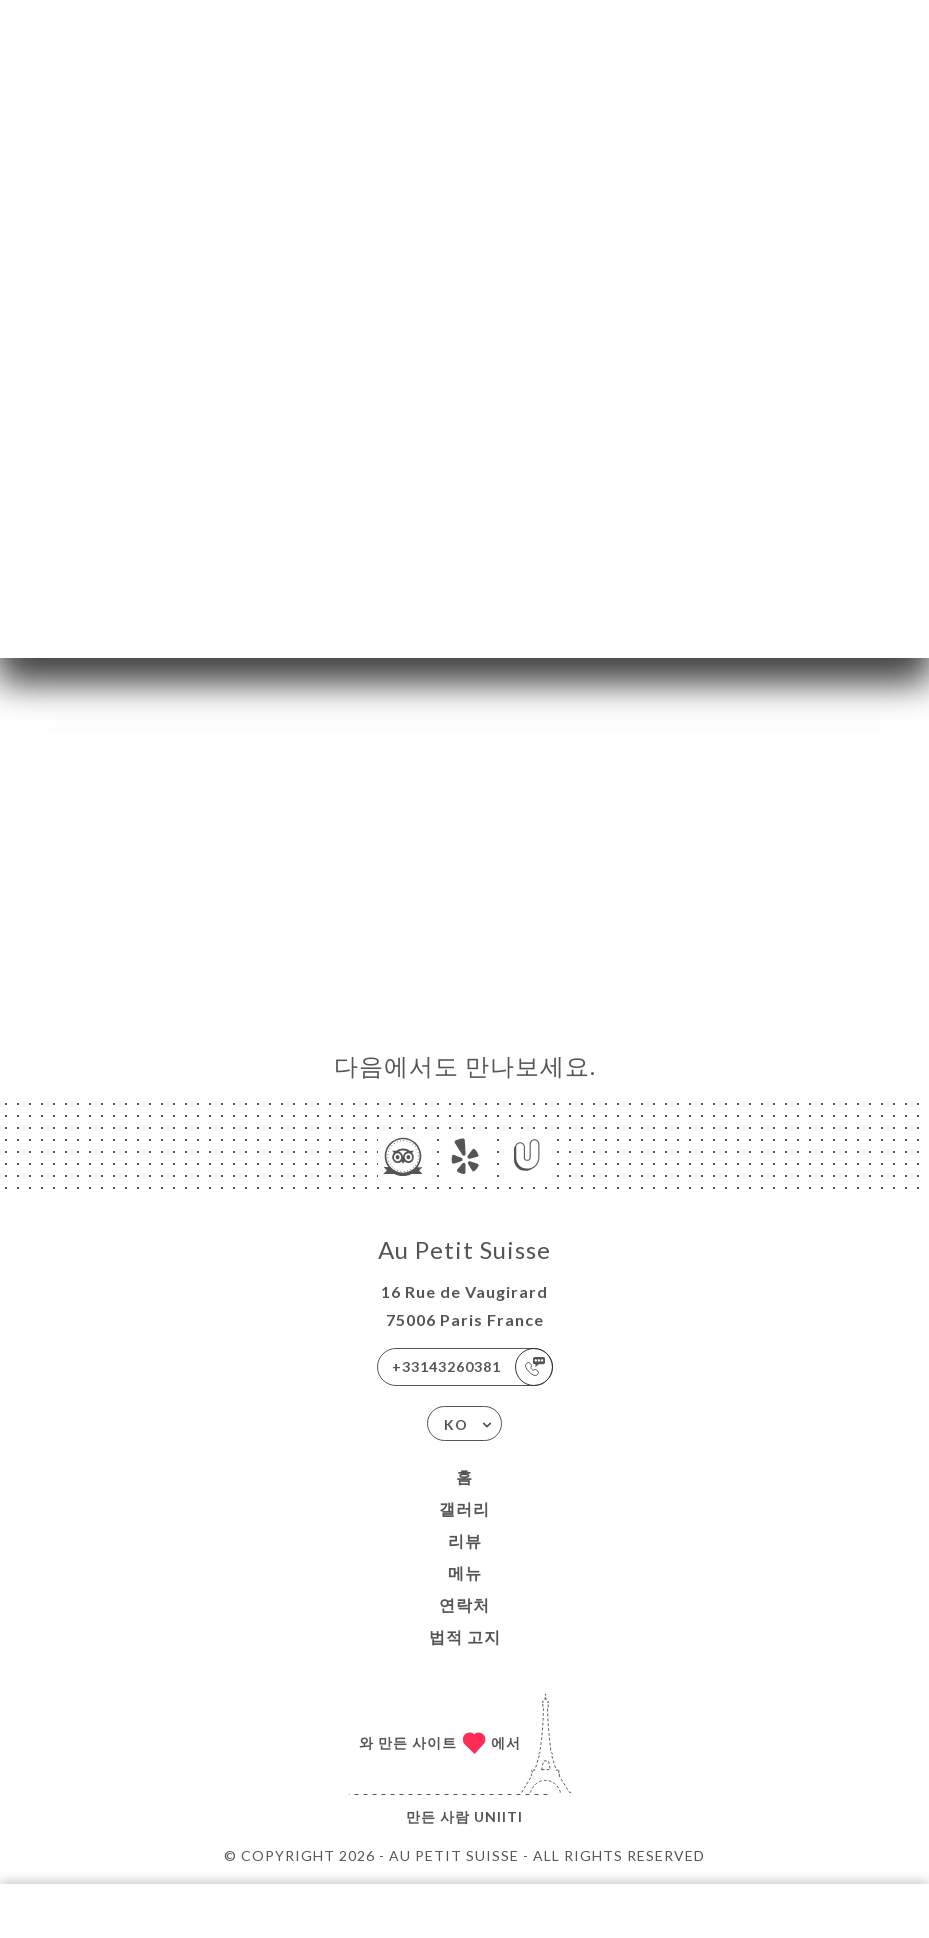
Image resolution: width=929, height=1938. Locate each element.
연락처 (464, 1604)
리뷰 (465, 1540)
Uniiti (498, 1816)
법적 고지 (465, 1636)
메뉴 (465, 1572)
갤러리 (464, 1508)
